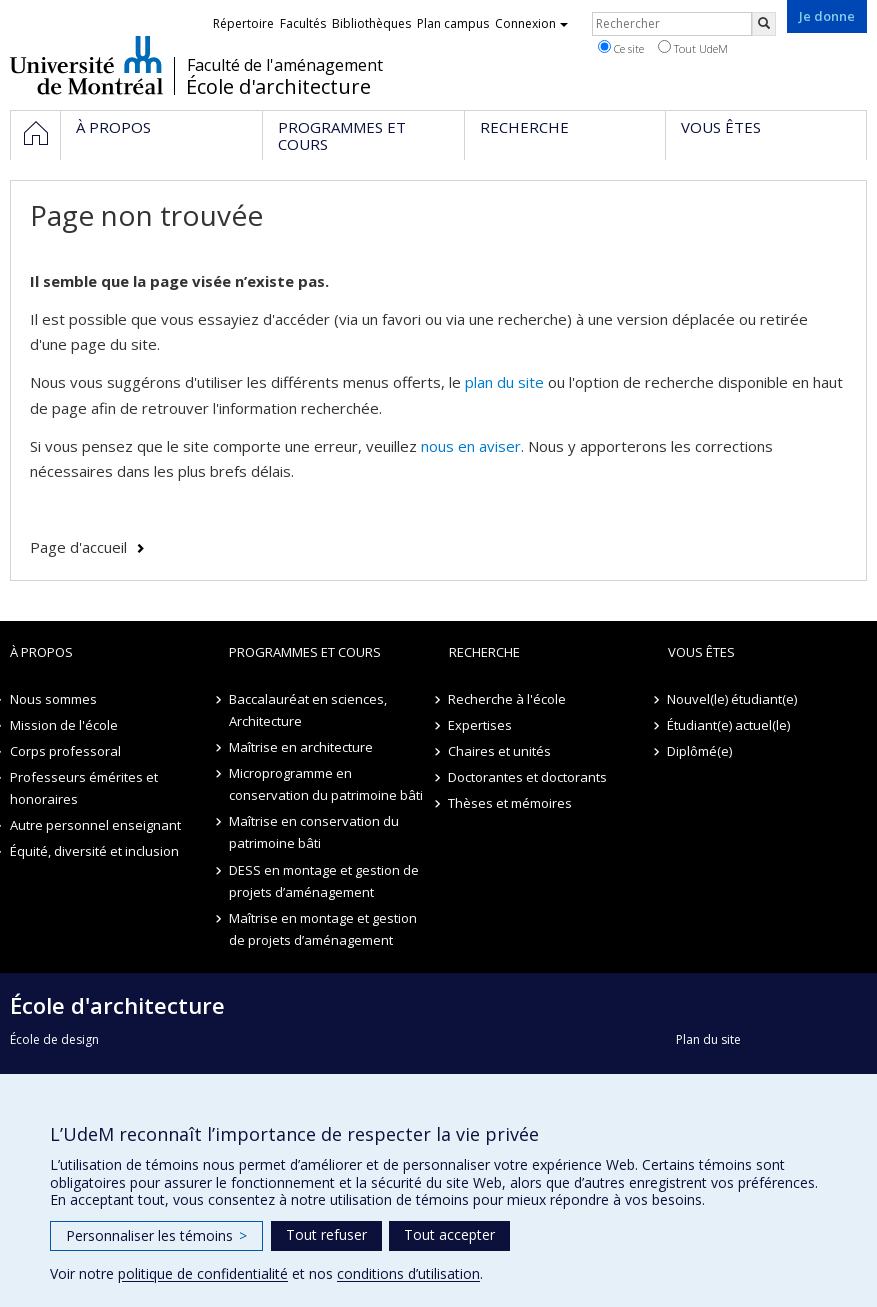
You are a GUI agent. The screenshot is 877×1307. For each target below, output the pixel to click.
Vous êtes (701, 652)
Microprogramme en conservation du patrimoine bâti (326, 784)
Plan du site (708, 1039)
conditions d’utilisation (408, 1273)
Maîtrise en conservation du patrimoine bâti (314, 832)
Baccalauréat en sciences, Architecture (308, 710)
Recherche (484, 652)
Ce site (621, 48)
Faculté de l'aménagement (285, 65)
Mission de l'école (64, 725)
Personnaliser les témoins (156, 1235)
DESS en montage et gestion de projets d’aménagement (324, 881)
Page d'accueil (78, 547)
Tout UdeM (693, 48)
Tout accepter (449, 1234)
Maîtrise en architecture (301, 747)
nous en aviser (471, 446)
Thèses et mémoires (511, 803)
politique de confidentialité (203, 1273)
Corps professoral (65, 751)
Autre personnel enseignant (95, 825)
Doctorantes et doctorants (528, 777)
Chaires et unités (500, 751)
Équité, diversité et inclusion (94, 851)
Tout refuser (326, 1234)
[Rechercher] (764, 24)
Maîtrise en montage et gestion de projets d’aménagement (323, 929)
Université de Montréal (86, 65)
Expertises (481, 725)
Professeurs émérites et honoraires (84, 788)
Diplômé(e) (700, 751)
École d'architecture (278, 87)
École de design (54, 1039)
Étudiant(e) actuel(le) (729, 725)
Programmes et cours (305, 652)
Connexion (531, 23)
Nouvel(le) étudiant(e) (733, 699)
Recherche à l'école (508, 699)
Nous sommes (53, 699)
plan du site (504, 382)
